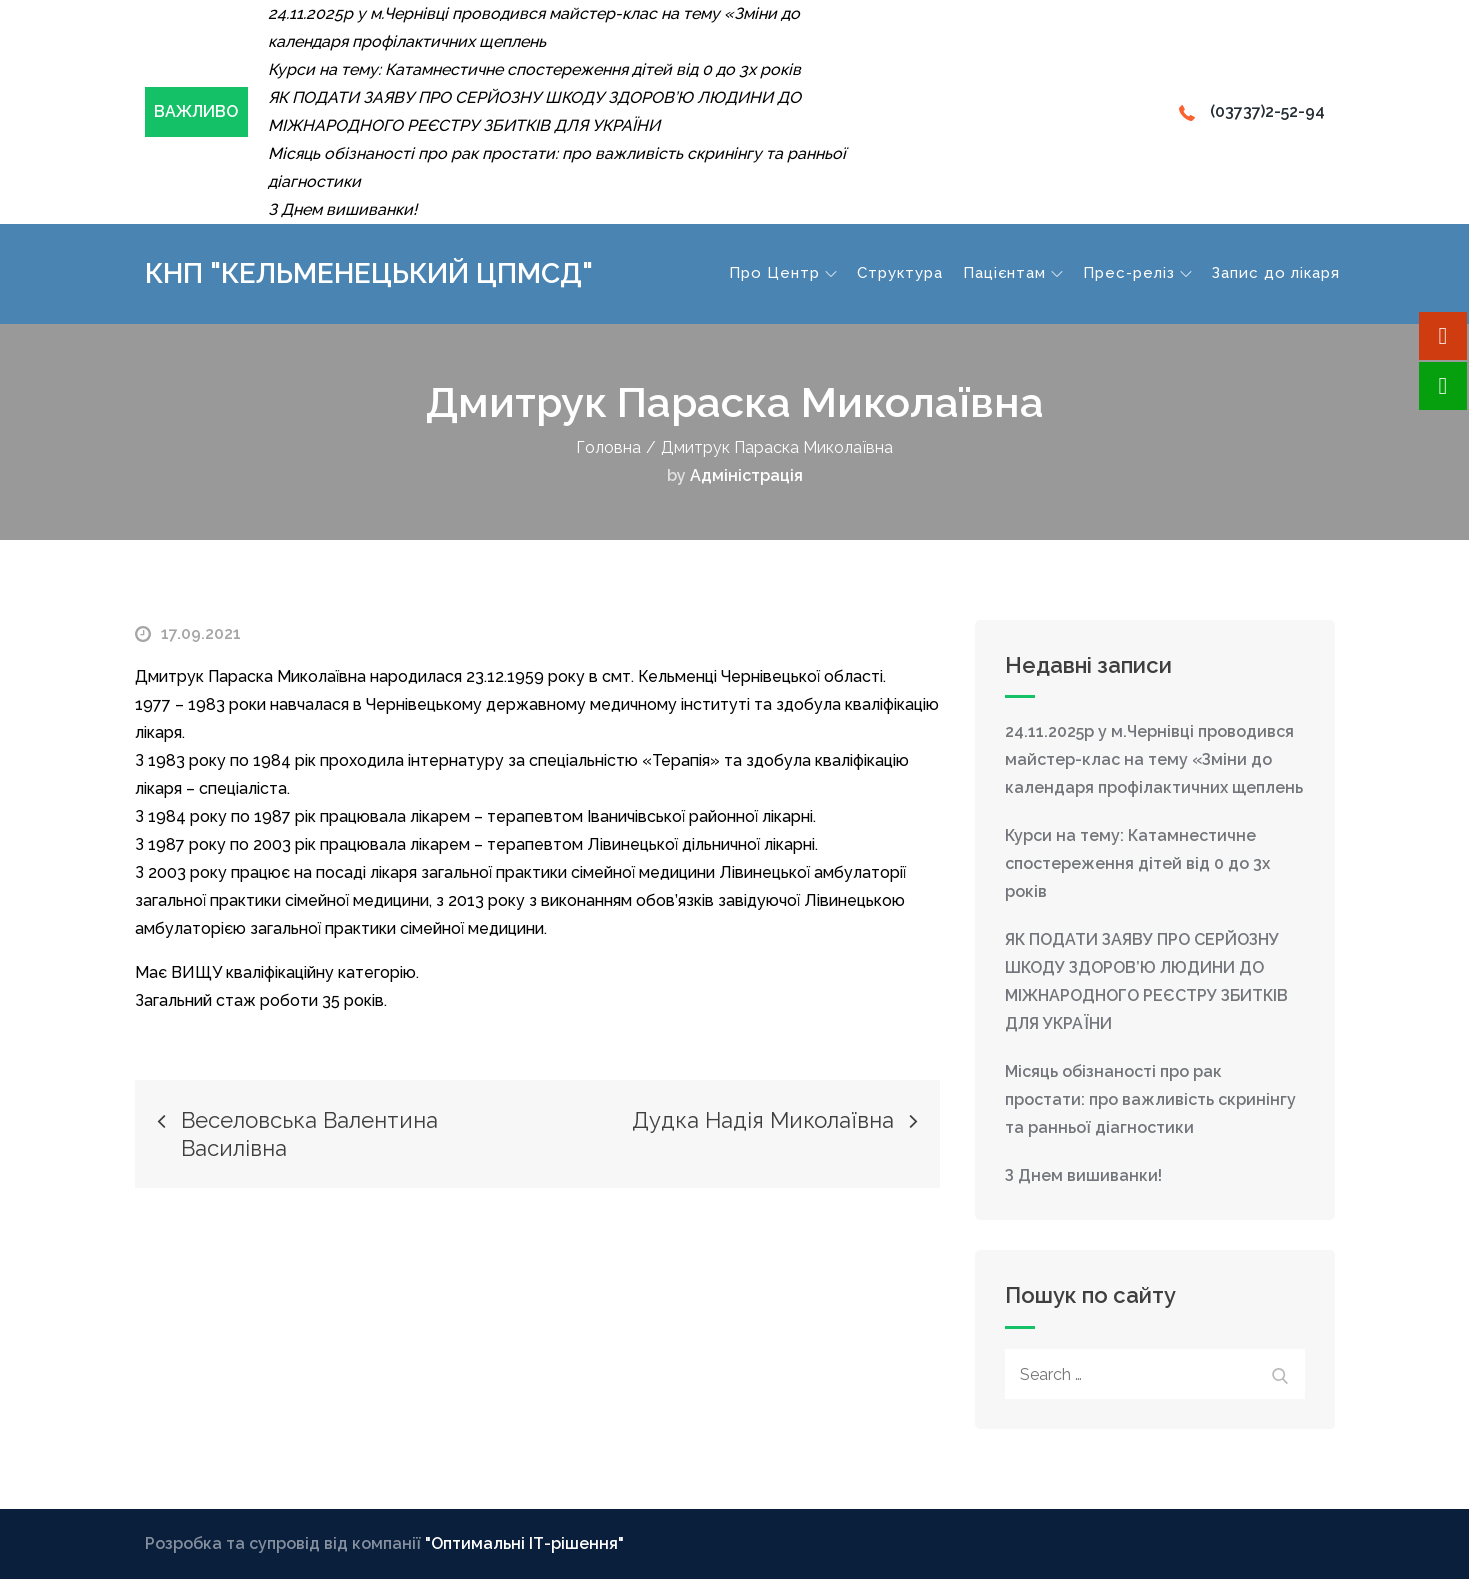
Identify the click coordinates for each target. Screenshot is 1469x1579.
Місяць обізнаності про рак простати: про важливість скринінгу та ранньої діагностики (1150, 1099)
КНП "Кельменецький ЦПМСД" (369, 273)
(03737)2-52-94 (1252, 111)
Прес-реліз (1137, 273)
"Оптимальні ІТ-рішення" (524, 1543)
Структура (900, 273)
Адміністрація (746, 475)
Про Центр (783, 273)
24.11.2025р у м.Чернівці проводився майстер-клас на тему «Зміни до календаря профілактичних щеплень (1154, 759)
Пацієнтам (1013, 273)
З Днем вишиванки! (1083, 1175)
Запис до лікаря (1276, 273)
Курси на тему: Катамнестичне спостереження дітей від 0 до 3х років (1137, 863)
